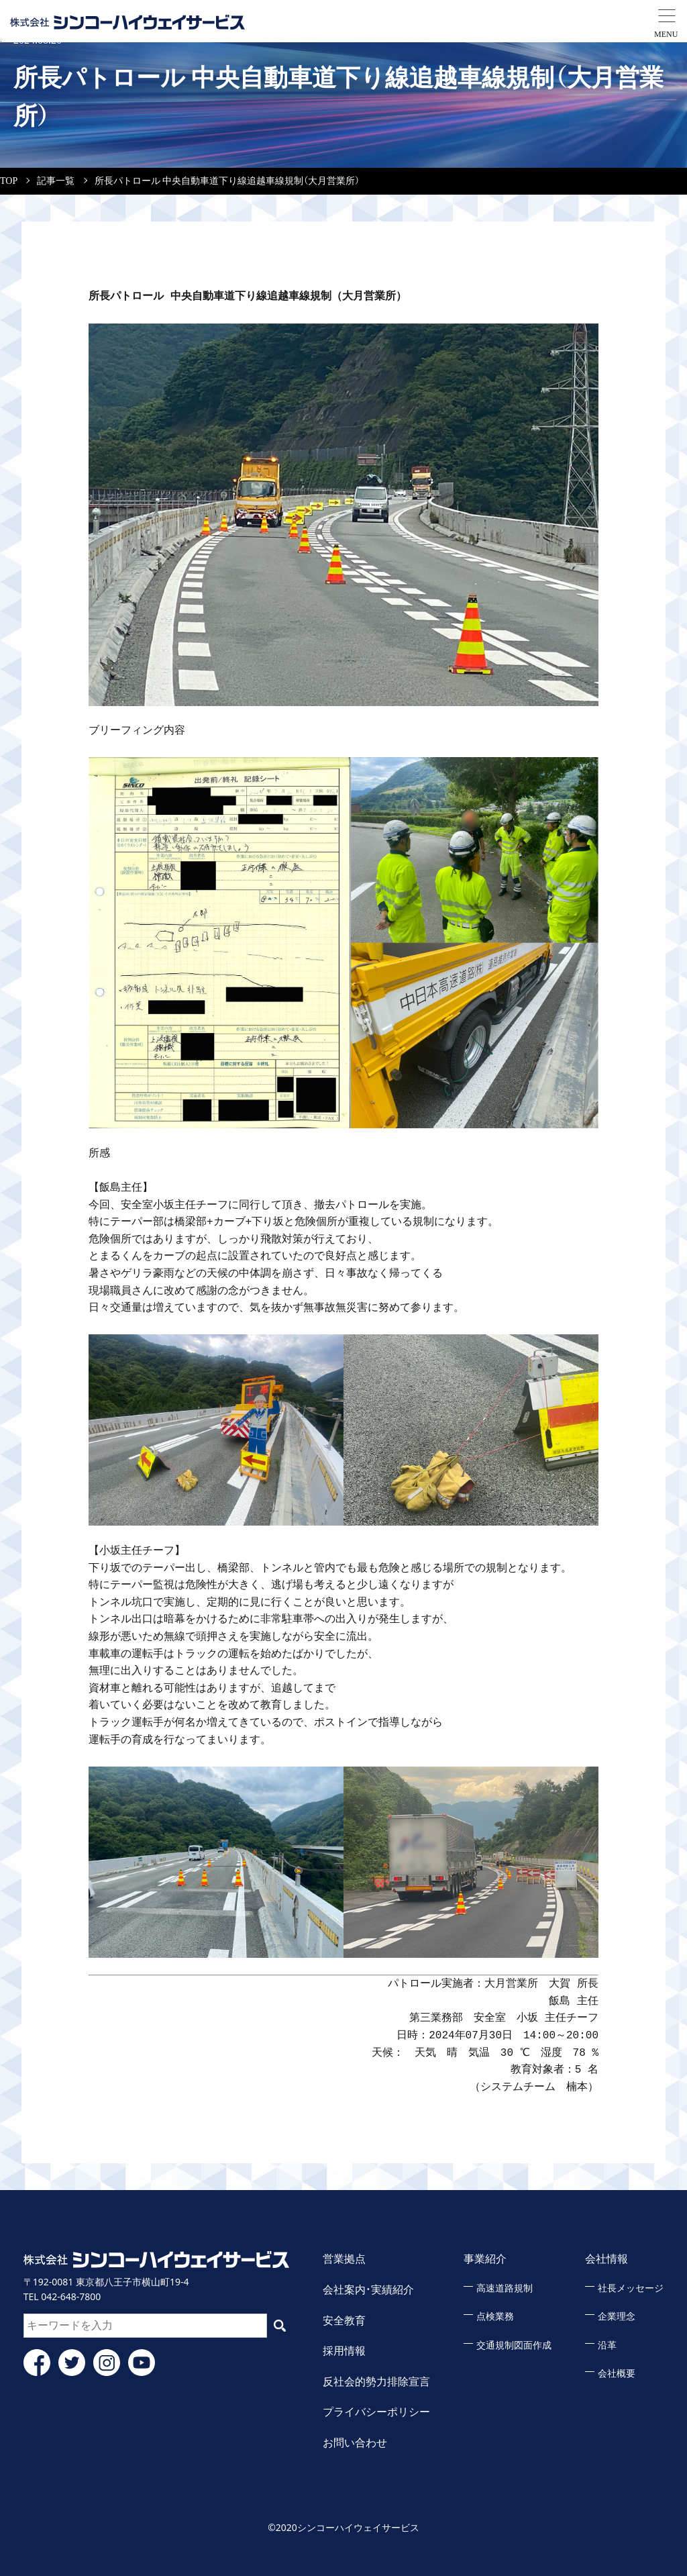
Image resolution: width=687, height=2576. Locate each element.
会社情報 (606, 2259)
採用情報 (344, 2351)
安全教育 (344, 2320)
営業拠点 (344, 2259)
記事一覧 (55, 181)
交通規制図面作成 (513, 2345)
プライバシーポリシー (376, 2412)
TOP (8, 181)
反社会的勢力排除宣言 (376, 2381)
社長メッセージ (631, 2288)
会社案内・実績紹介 (368, 2289)
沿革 (607, 2345)
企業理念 (616, 2317)
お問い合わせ (355, 2442)
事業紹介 (485, 2259)
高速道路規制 (504, 2288)
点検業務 (495, 2317)
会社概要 (616, 2374)
